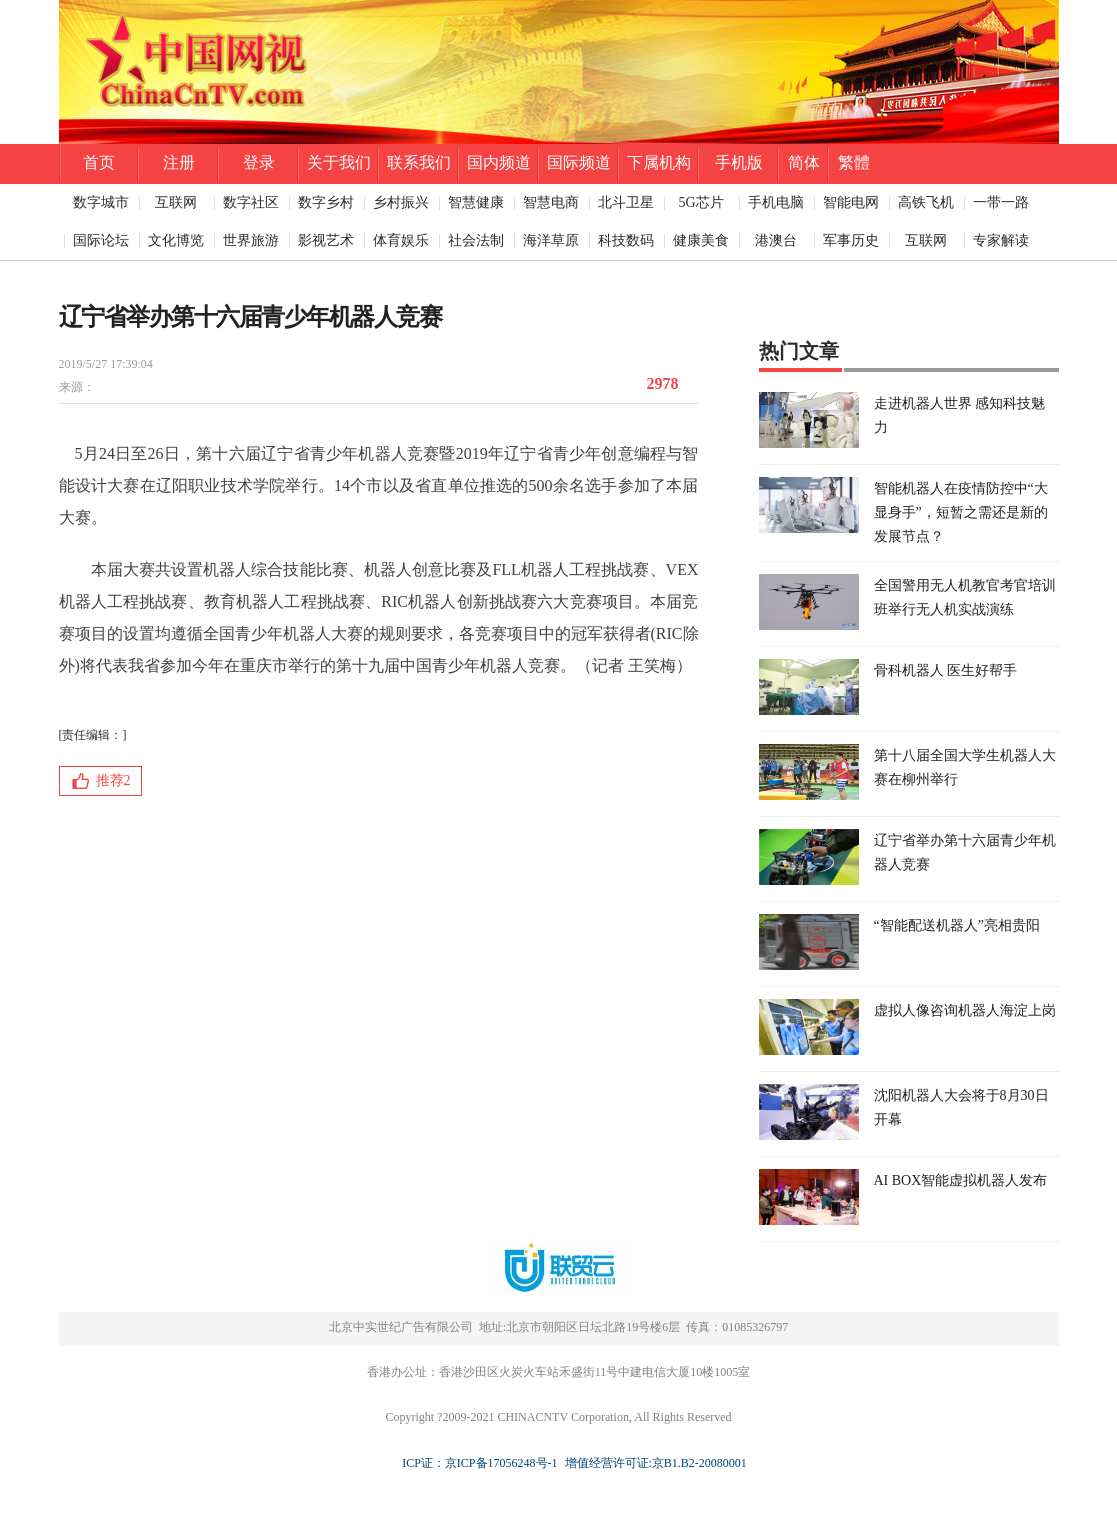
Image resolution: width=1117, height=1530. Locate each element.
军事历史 (851, 240)
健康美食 (701, 240)
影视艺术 (326, 240)
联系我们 (419, 162)
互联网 (176, 202)
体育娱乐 (401, 240)
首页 (99, 162)
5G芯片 (700, 202)
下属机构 (659, 162)
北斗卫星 (626, 202)
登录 (259, 162)
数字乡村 (326, 202)
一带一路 (1001, 202)
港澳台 (776, 240)
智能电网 (851, 202)
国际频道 (579, 162)
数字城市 (101, 202)
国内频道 (499, 162)
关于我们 (339, 162)
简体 (804, 162)
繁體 (854, 162)
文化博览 (176, 240)
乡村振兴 (401, 202)
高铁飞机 (926, 202)
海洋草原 (551, 240)
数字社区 (251, 202)
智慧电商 (551, 202)
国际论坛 (101, 240)
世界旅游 (251, 240)
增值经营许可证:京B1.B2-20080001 (653, 1463)
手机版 (739, 162)
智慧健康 (476, 202)
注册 (179, 162)
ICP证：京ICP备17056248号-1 (479, 1463)
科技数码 (626, 240)
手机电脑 (776, 202)
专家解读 (1001, 240)
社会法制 (476, 240)
